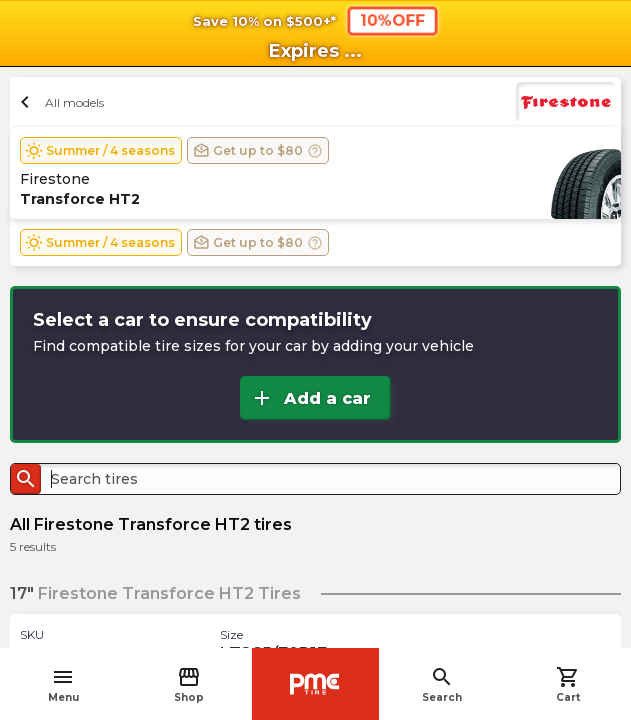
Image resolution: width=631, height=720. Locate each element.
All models (59, 102)
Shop (189, 684)
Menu (63, 684)
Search (442, 684)
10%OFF (391, 20)
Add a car (310, 398)
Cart (568, 684)
